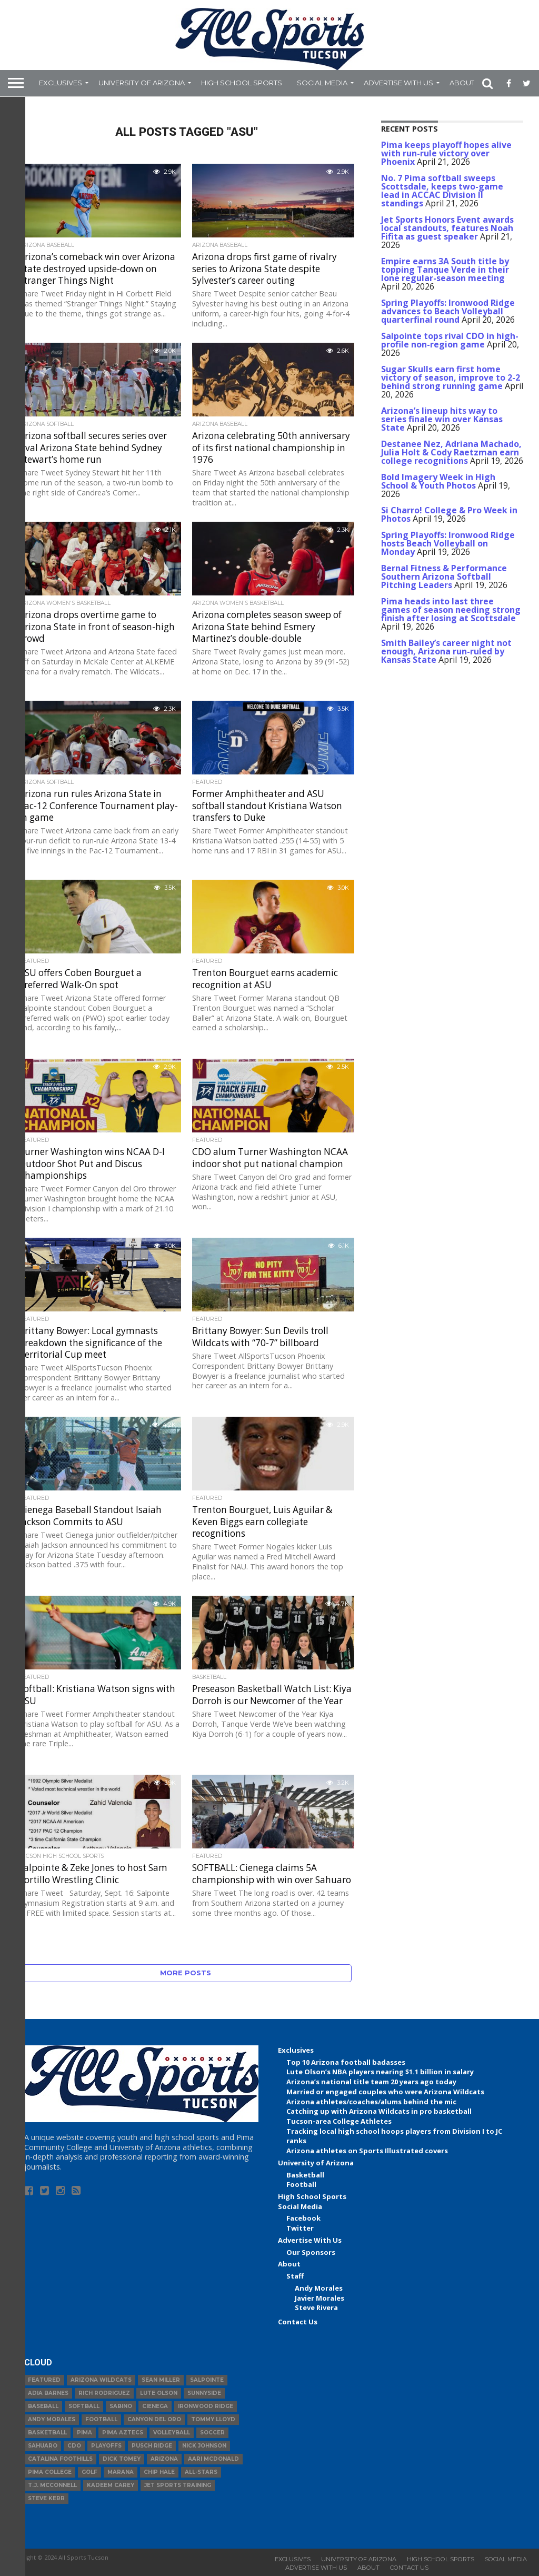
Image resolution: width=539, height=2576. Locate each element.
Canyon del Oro (154, 2419)
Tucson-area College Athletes (339, 2121)
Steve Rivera (316, 2307)
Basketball (305, 2175)
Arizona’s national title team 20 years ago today (371, 2081)
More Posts (185, 1973)
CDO (74, 2445)
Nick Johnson (204, 2445)
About (462, 82)
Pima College (50, 2472)
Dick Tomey (122, 2458)
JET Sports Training (177, 2485)
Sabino (120, 2406)
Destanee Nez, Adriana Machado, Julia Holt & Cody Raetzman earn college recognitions (451, 452)
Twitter (300, 2228)
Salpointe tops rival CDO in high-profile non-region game (449, 340)
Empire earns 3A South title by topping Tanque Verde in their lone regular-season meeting (445, 269)
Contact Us (297, 2321)
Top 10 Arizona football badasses (345, 2062)
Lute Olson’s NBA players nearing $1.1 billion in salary (380, 2071)
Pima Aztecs (122, 2432)
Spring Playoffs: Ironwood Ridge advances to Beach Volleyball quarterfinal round (448, 311)
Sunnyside (204, 2393)
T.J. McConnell (52, 2485)
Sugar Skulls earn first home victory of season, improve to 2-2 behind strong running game (450, 377)
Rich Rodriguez (104, 2393)
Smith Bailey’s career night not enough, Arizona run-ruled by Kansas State (446, 651)
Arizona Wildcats (101, 2379)
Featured (44, 2379)
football (101, 2419)
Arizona (164, 2458)
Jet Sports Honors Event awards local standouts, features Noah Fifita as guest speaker (447, 228)
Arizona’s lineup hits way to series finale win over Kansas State (442, 419)
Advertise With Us (398, 82)
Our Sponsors (310, 2252)
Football (301, 2184)
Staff (295, 2276)
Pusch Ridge (152, 2445)
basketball (47, 2432)
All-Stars (201, 2472)
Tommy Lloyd (213, 2419)
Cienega (155, 2406)
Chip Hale (159, 2472)
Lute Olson (158, 2393)
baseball (43, 2406)
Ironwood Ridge (205, 2406)
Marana (120, 2472)
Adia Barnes (48, 2393)
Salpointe (207, 2379)
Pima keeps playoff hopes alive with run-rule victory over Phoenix (446, 153)
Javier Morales (319, 2298)
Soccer (212, 2432)
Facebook (303, 2218)
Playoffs (106, 2445)
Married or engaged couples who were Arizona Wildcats (385, 2091)
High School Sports (241, 82)
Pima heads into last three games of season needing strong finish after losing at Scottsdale (451, 609)
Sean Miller (161, 2379)
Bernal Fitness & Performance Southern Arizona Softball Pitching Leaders (444, 576)
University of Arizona (141, 82)
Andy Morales (319, 2288)
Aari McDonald (213, 2458)
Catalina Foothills (60, 2458)
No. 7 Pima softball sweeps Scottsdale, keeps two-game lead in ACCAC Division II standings (442, 190)
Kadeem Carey (110, 2485)
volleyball (171, 2432)
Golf (89, 2472)
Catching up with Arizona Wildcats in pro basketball (379, 2111)
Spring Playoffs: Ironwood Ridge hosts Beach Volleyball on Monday (448, 543)
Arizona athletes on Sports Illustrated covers (367, 2150)
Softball (83, 2406)
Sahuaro (42, 2445)
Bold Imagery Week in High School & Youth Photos (438, 481)
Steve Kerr (46, 2498)
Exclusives (60, 82)
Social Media (322, 82)
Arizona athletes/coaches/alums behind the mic (371, 2101)
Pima (84, 2432)
